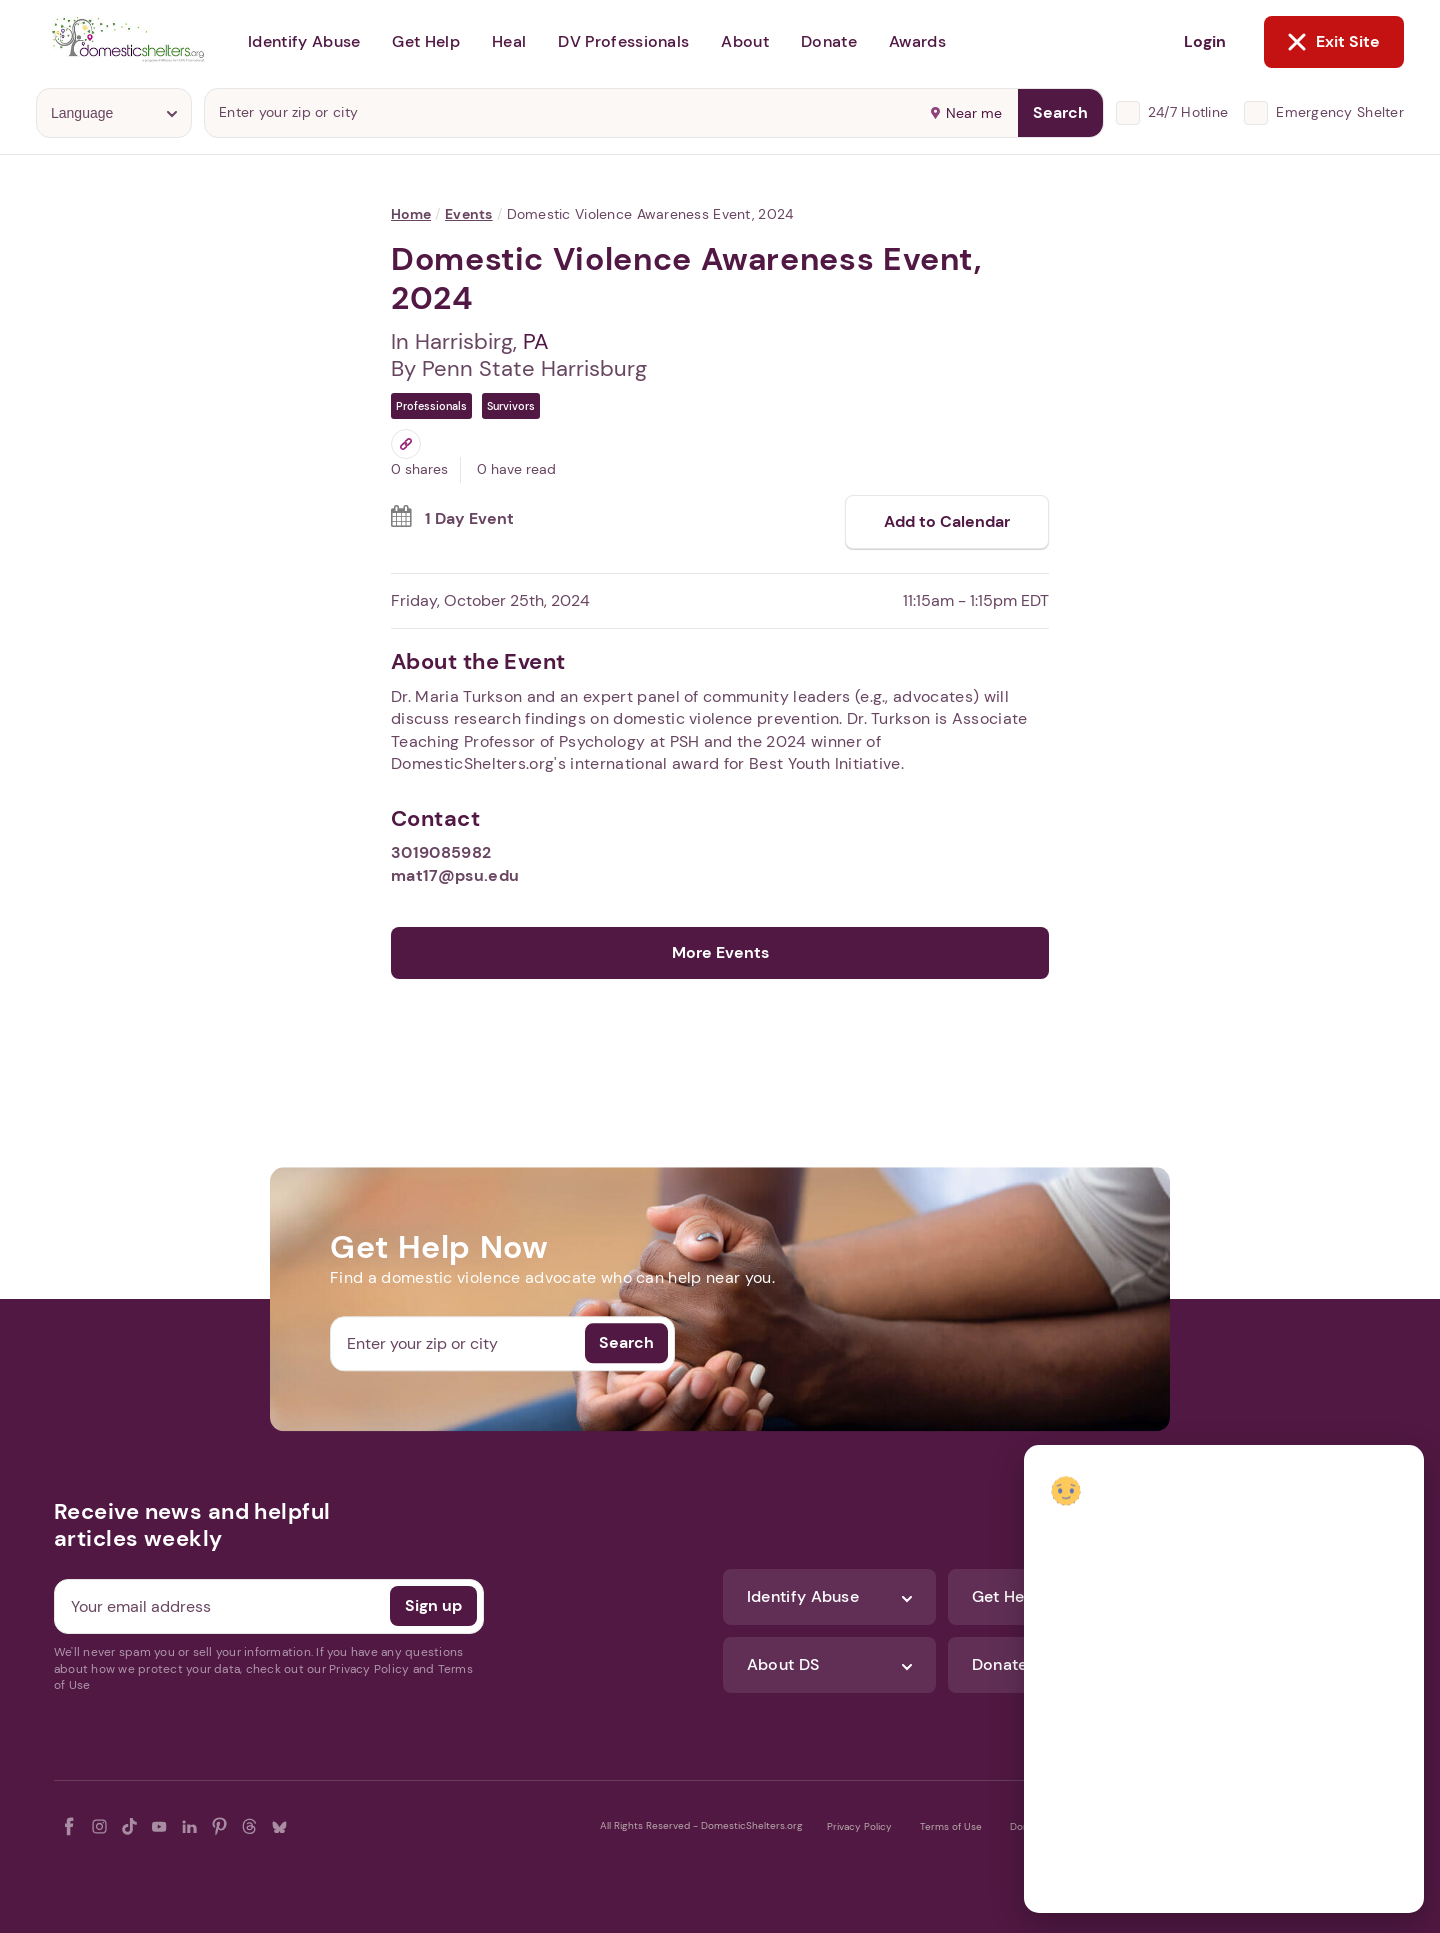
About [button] (745, 41)
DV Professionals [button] (623, 41)
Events (469, 214)
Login (1205, 41)
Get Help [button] (426, 41)
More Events (720, 952)
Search (1060, 112)
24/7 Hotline (1188, 112)
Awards (917, 41)
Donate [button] (829, 41)
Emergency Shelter (1340, 112)
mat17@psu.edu (455, 875)
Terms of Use (951, 1826)
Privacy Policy (859, 1826)
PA (536, 341)
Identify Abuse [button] (304, 41)
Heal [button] (509, 41)
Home (411, 214)
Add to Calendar (947, 521)
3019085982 (441, 852)
